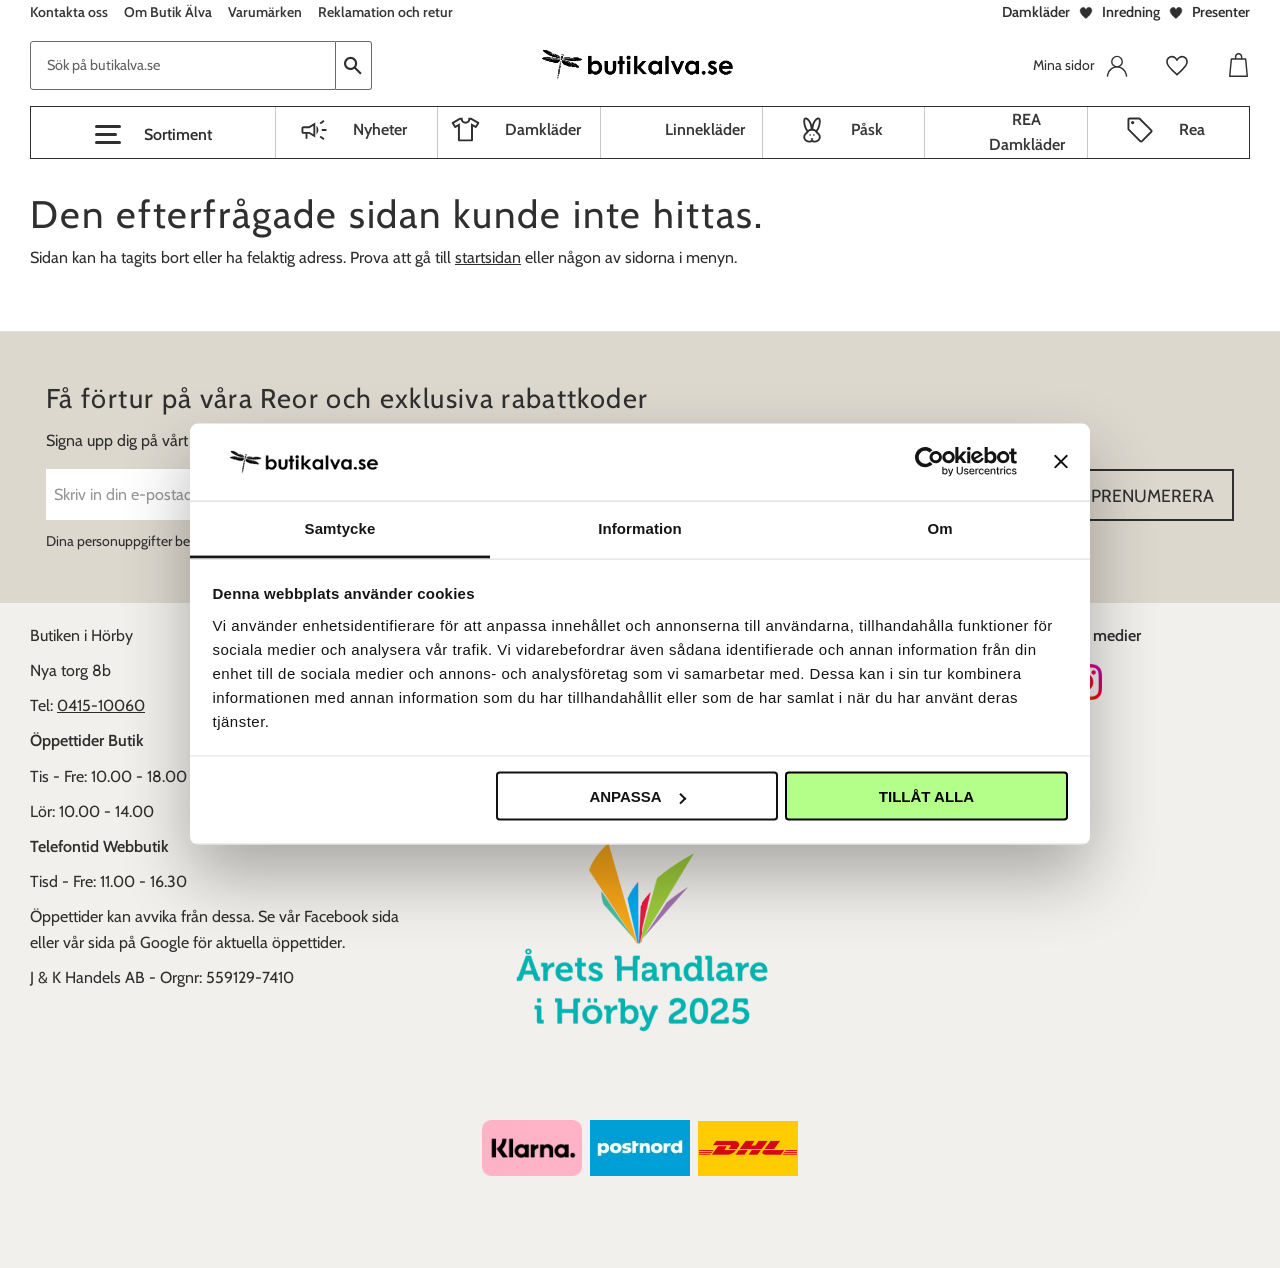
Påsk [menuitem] (867, 129)
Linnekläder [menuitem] (705, 129)
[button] (153, 135)
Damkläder (1036, 12)
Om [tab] (939, 527)
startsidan (488, 257)
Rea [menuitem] (1192, 129)
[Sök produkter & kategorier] (183, 65)
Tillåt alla (926, 796)
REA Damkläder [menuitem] (1027, 132)
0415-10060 (101, 705)
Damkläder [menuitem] (543, 129)
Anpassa (637, 796)
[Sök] (354, 65)
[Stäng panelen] (1061, 462)
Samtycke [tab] (340, 527)
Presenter (1221, 12)
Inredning (1131, 12)
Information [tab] (640, 527)
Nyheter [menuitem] (380, 129)
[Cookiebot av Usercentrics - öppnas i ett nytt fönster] (929, 462)
